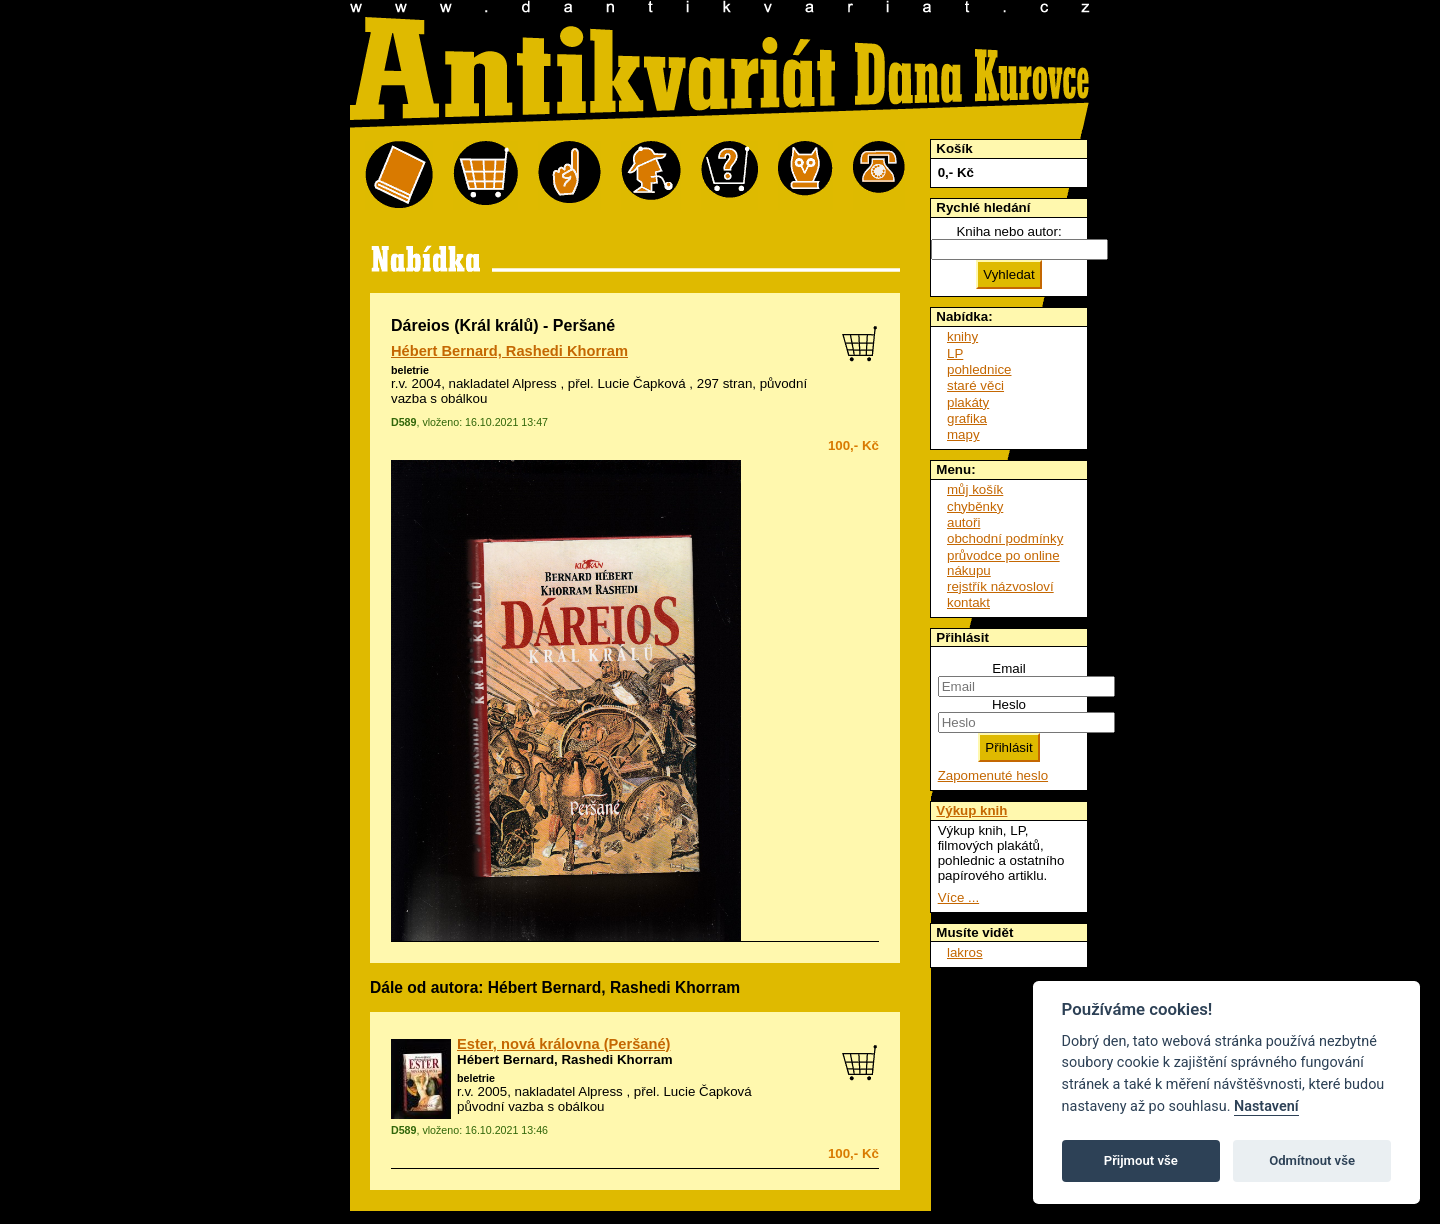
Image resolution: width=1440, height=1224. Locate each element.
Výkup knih (971, 810)
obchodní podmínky (1005, 538)
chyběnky (975, 506)
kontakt (968, 602)
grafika (967, 418)
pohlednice (979, 369)
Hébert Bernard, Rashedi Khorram (509, 351)
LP (955, 353)
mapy (963, 434)
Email (1008, 668)
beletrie (410, 370)
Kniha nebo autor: (1008, 231)
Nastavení (1266, 1106)
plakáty (968, 402)
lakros (965, 952)
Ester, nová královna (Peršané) (563, 1044)
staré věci (975, 385)
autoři (963, 522)
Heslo (1009, 704)
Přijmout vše (1141, 1160)
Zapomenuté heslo (993, 775)
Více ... (958, 897)
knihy (962, 336)
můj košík (975, 489)
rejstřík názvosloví (1000, 586)
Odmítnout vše (1312, 1160)
